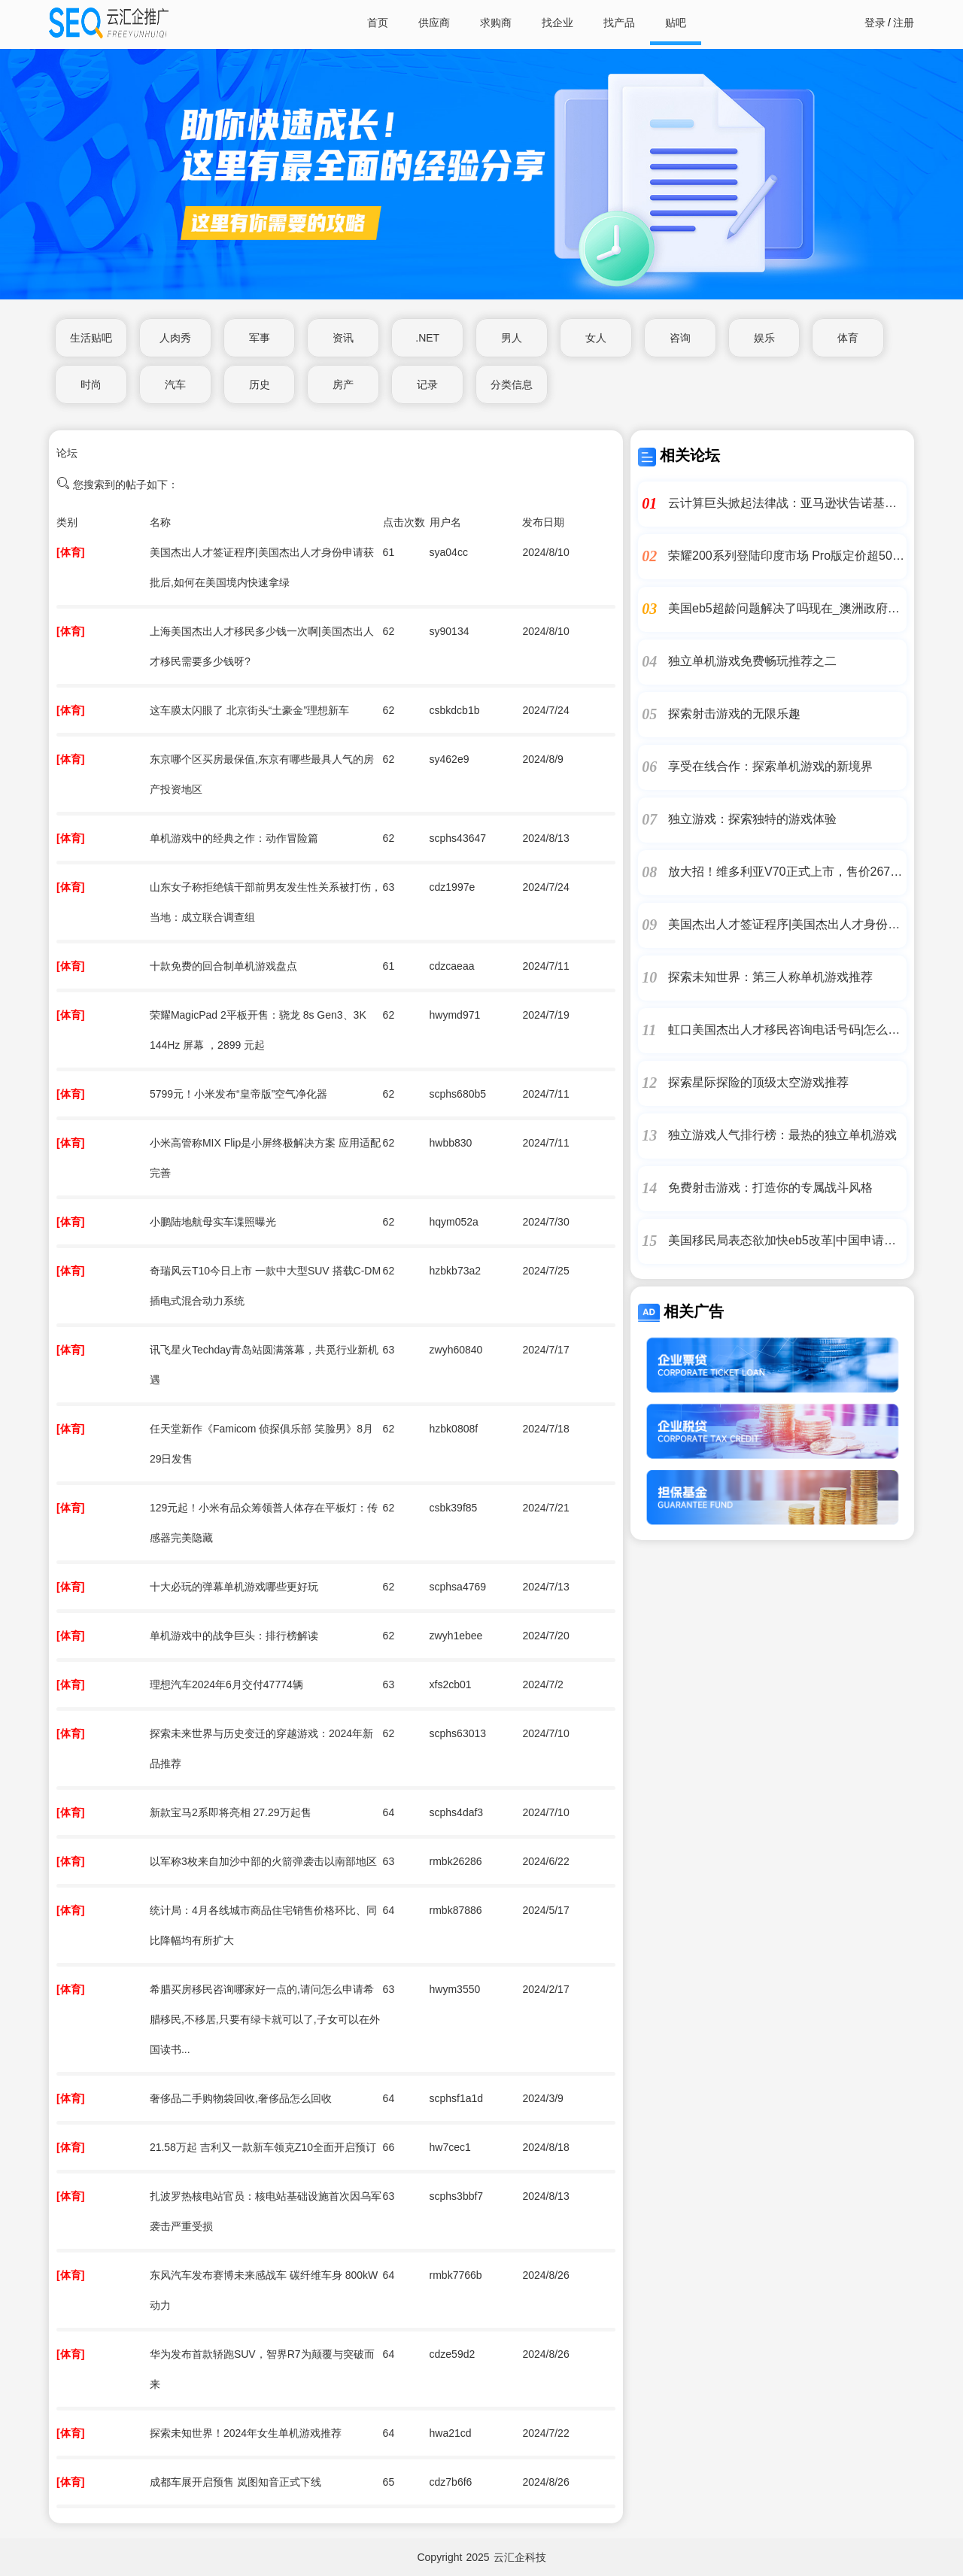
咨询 (680, 338)
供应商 (434, 23)
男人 (511, 338)
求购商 (496, 23)
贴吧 (675, 23)
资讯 (343, 338)
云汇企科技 (520, 2557)
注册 (903, 23)
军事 (259, 338)
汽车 (175, 384)
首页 (377, 23)
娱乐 (764, 338)
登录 (875, 23)
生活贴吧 (91, 338)
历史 (259, 384)
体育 (847, 338)
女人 (595, 338)
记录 (427, 384)
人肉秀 (175, 338)
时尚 (91, 384)
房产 (343, 384)
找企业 (557, 23)
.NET (427, 338)
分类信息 (512, 384)
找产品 (619, 23)
